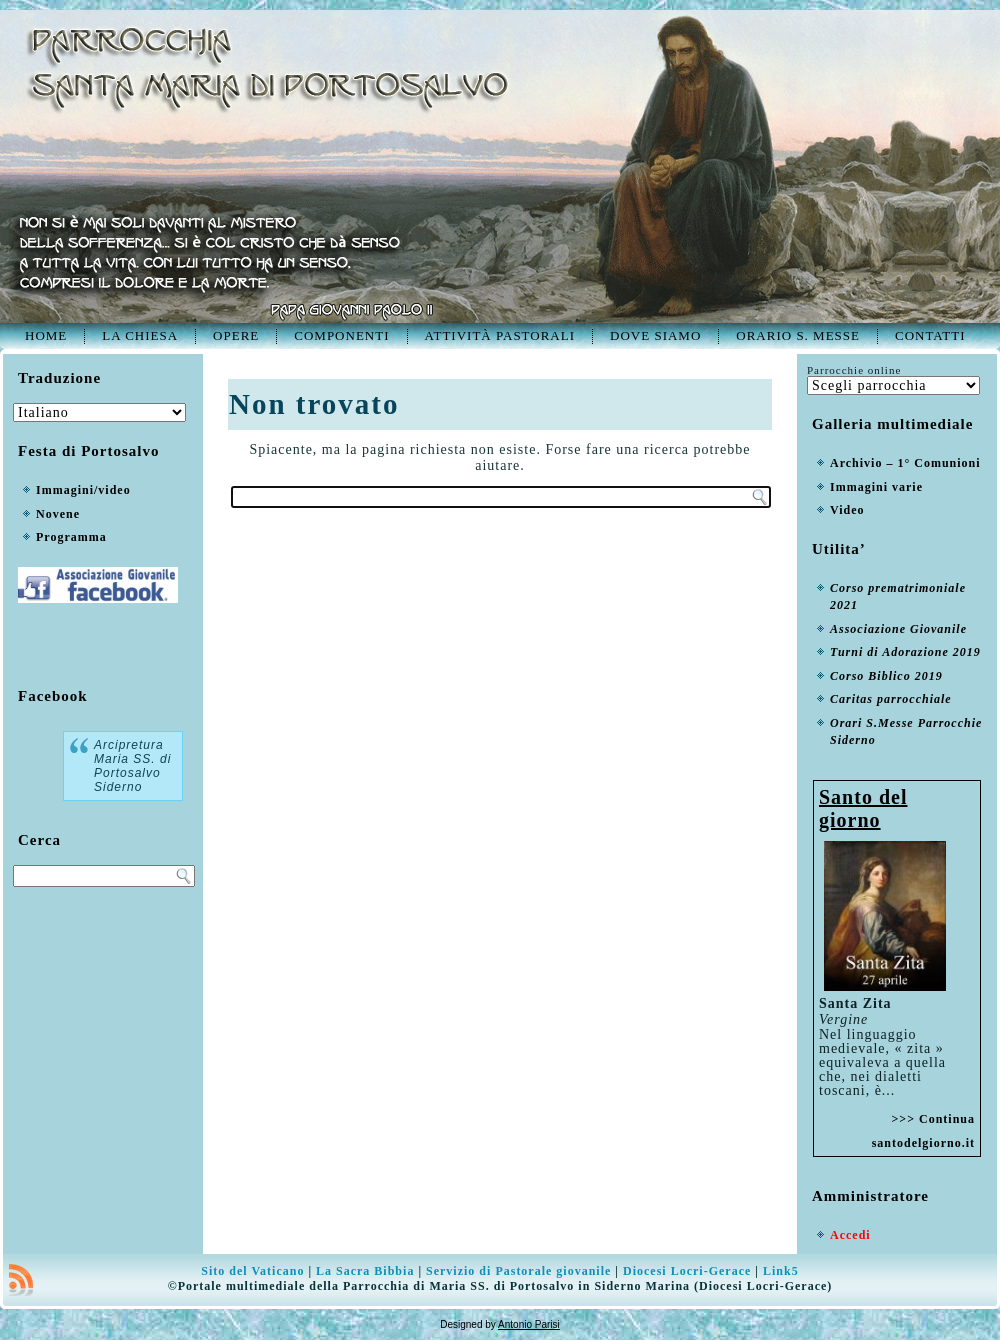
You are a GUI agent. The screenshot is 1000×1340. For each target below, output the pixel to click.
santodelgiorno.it (923, 1143)
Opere (236, 335)
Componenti (341, 335)
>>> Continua (933, 1119)
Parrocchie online (854, 370)
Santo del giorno (863, 808)
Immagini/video (83, 490)
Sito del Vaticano (252, 1271)
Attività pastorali (500, 335)
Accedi (850, 1235)
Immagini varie (876, 487)
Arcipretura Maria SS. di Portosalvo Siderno (132, 766)
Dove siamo (655, 335)
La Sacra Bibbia (365, 1271)
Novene (58, 514)
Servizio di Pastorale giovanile (518, 1271)
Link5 (781, 1271)
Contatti (930, 335)
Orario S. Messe (798, 335)
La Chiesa (140, 335)
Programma (71, 537)
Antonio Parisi (529, 1324)
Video (847, 510)
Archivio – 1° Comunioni (905, 463)
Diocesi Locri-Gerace (687, 1271)
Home (46, 335)
